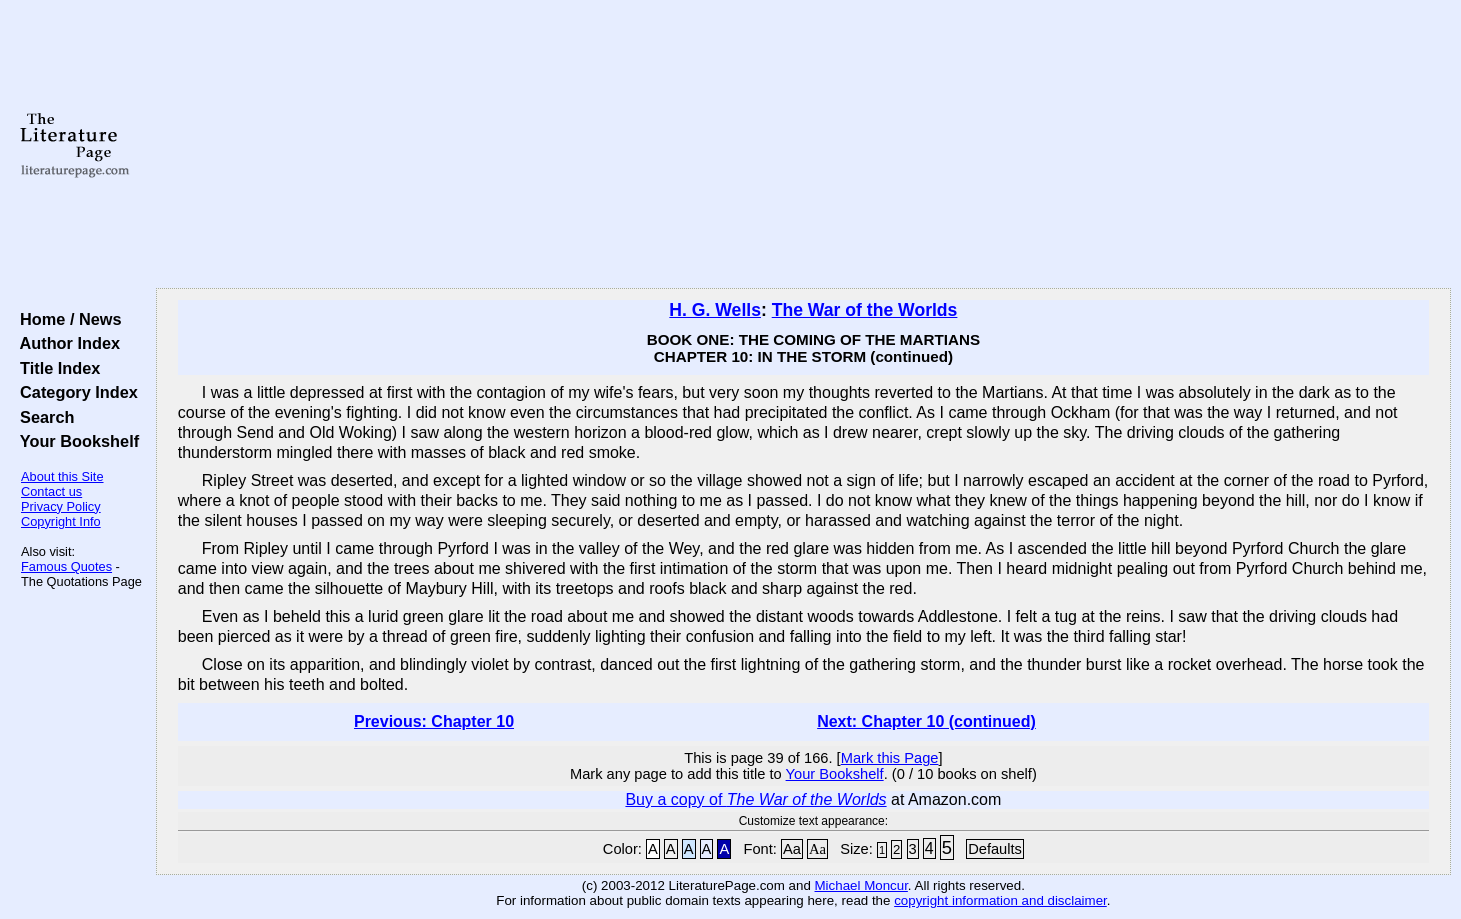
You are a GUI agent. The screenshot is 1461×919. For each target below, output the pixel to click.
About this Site (62, 476)
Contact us (51, 491)
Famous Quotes (66, 566)
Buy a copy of (755, 799)
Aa (792, 849)
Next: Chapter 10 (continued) (926, 721)
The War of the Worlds (865, 310)
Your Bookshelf (75, 441)
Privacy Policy (61, 506)
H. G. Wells (715, 310)
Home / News (66, 319)
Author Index (65, 343)
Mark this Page (890, 758)
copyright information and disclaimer (1000, 900)
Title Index (55, 368)
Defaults (995, 849)
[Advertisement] (803, 145)
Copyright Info (61, 521)
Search (42, 417)
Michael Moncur (861, 885)
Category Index (74, 392)
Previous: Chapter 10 (434, 721)
